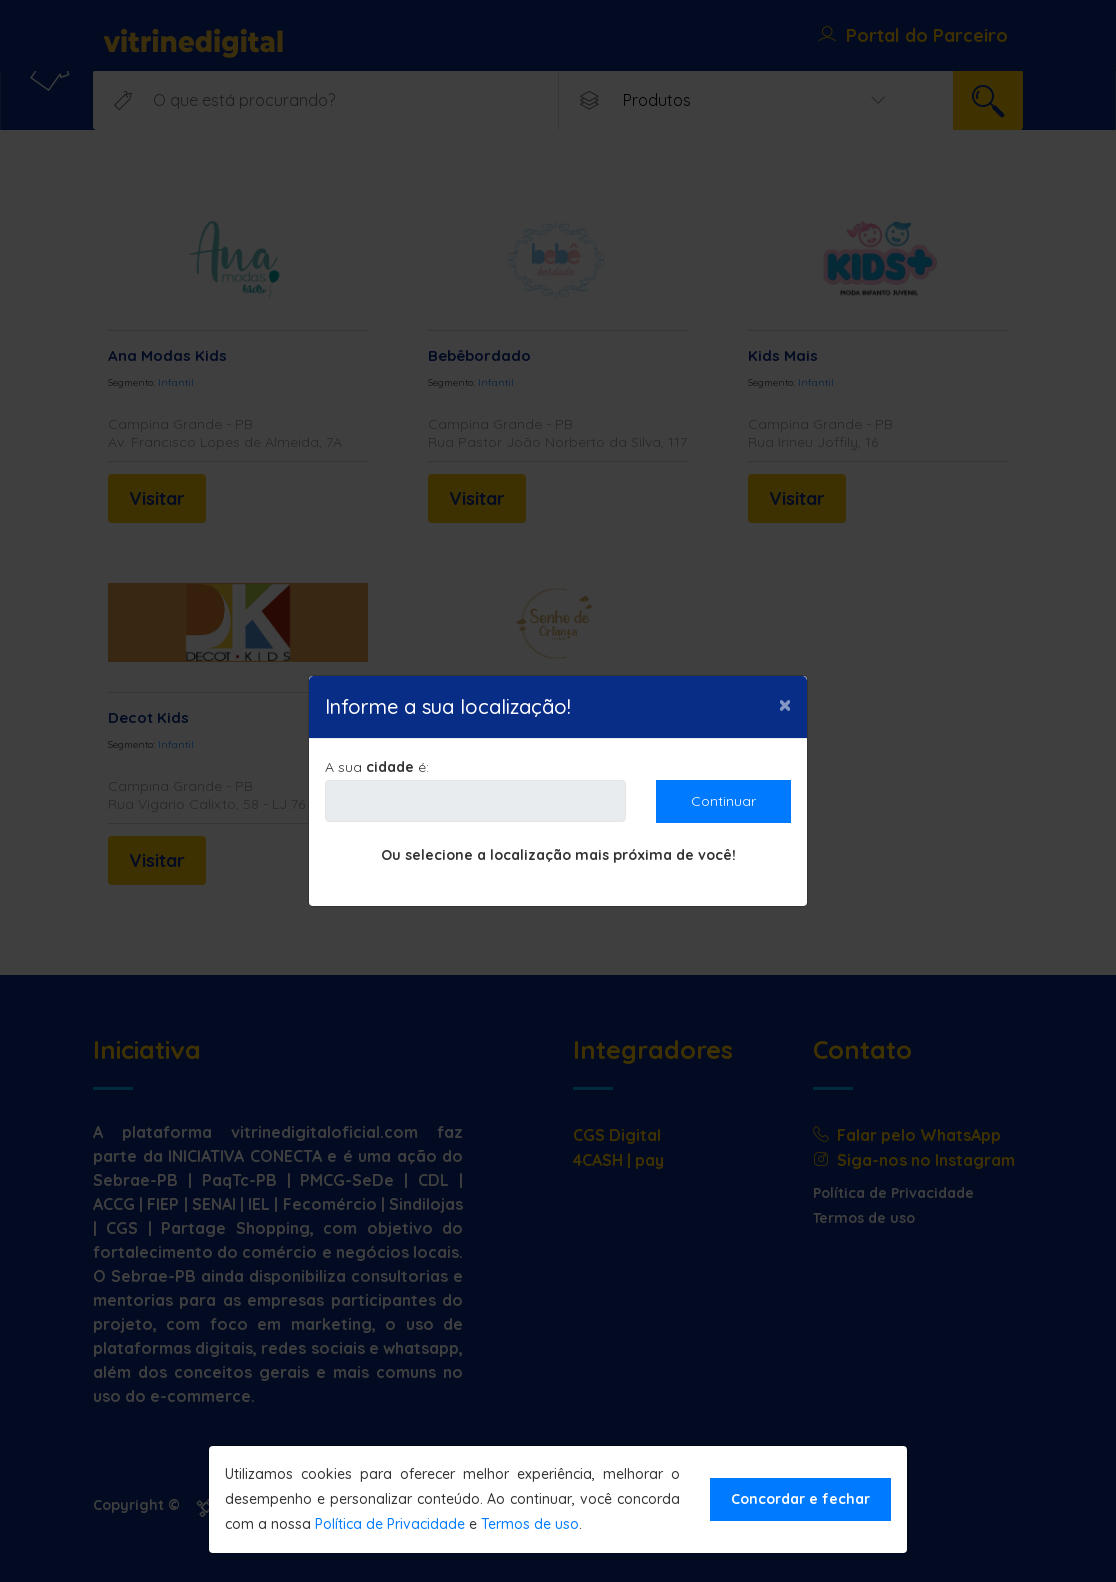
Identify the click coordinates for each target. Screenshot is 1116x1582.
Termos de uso (530, 1524)
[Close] (785, 704)
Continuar (723, 801)
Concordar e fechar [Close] (800, 1499)
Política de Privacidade (390, 1524)
